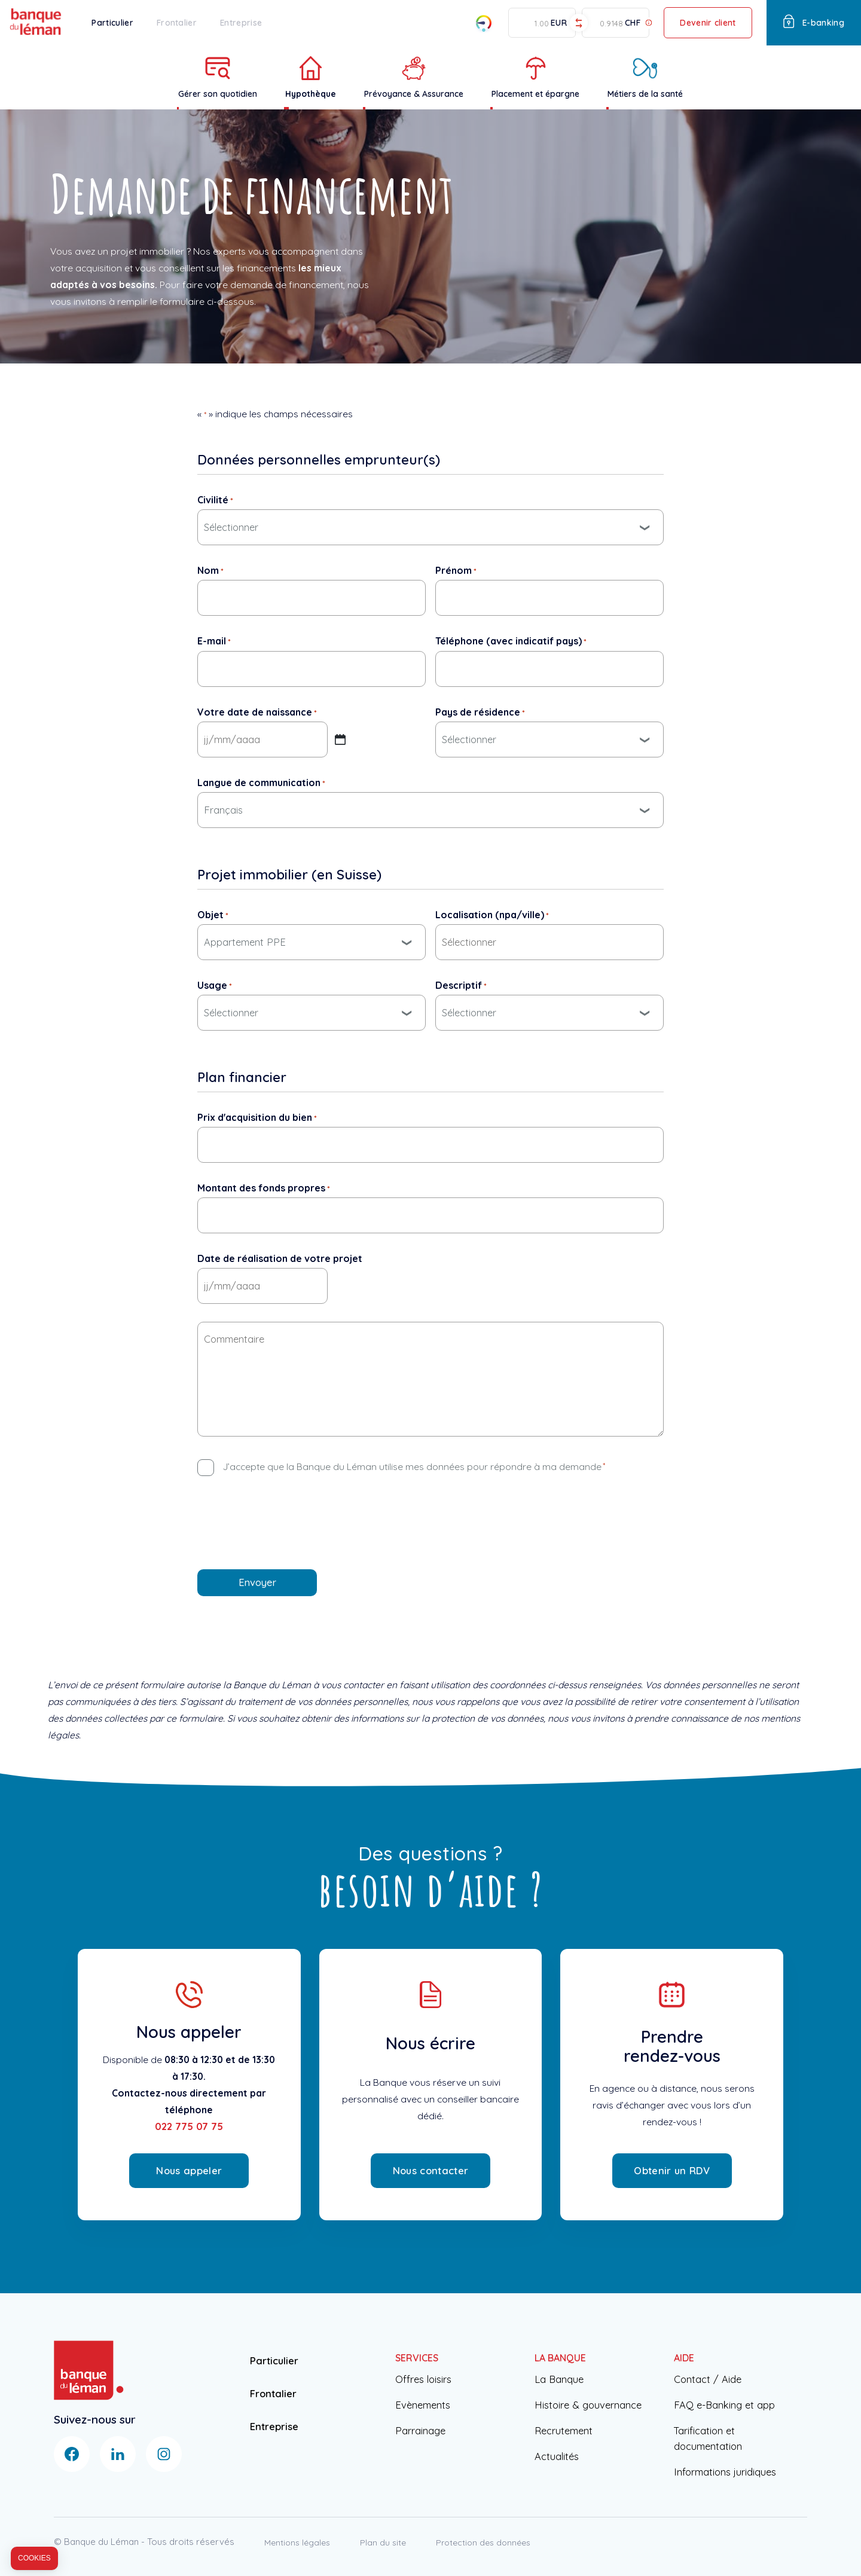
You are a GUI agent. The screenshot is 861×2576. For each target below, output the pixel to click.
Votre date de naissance (257, 712)
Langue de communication (261, 782)
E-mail (214, 641)
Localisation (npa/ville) (492, 914)
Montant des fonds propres (263, 1188)
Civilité (215, 500)
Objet (212, 914)
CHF (632, 23)
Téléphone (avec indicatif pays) (511, 641)
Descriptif (461, 985)
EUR (559, 23)
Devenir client (707, 22)
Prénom (456, 570)
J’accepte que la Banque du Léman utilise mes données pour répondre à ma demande (414, 1465)
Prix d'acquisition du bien (257, 1117)
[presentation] (288, 1517)
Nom (210, 570)
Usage (214, 985)
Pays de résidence (480, 712)
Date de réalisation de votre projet (279, 1258)
